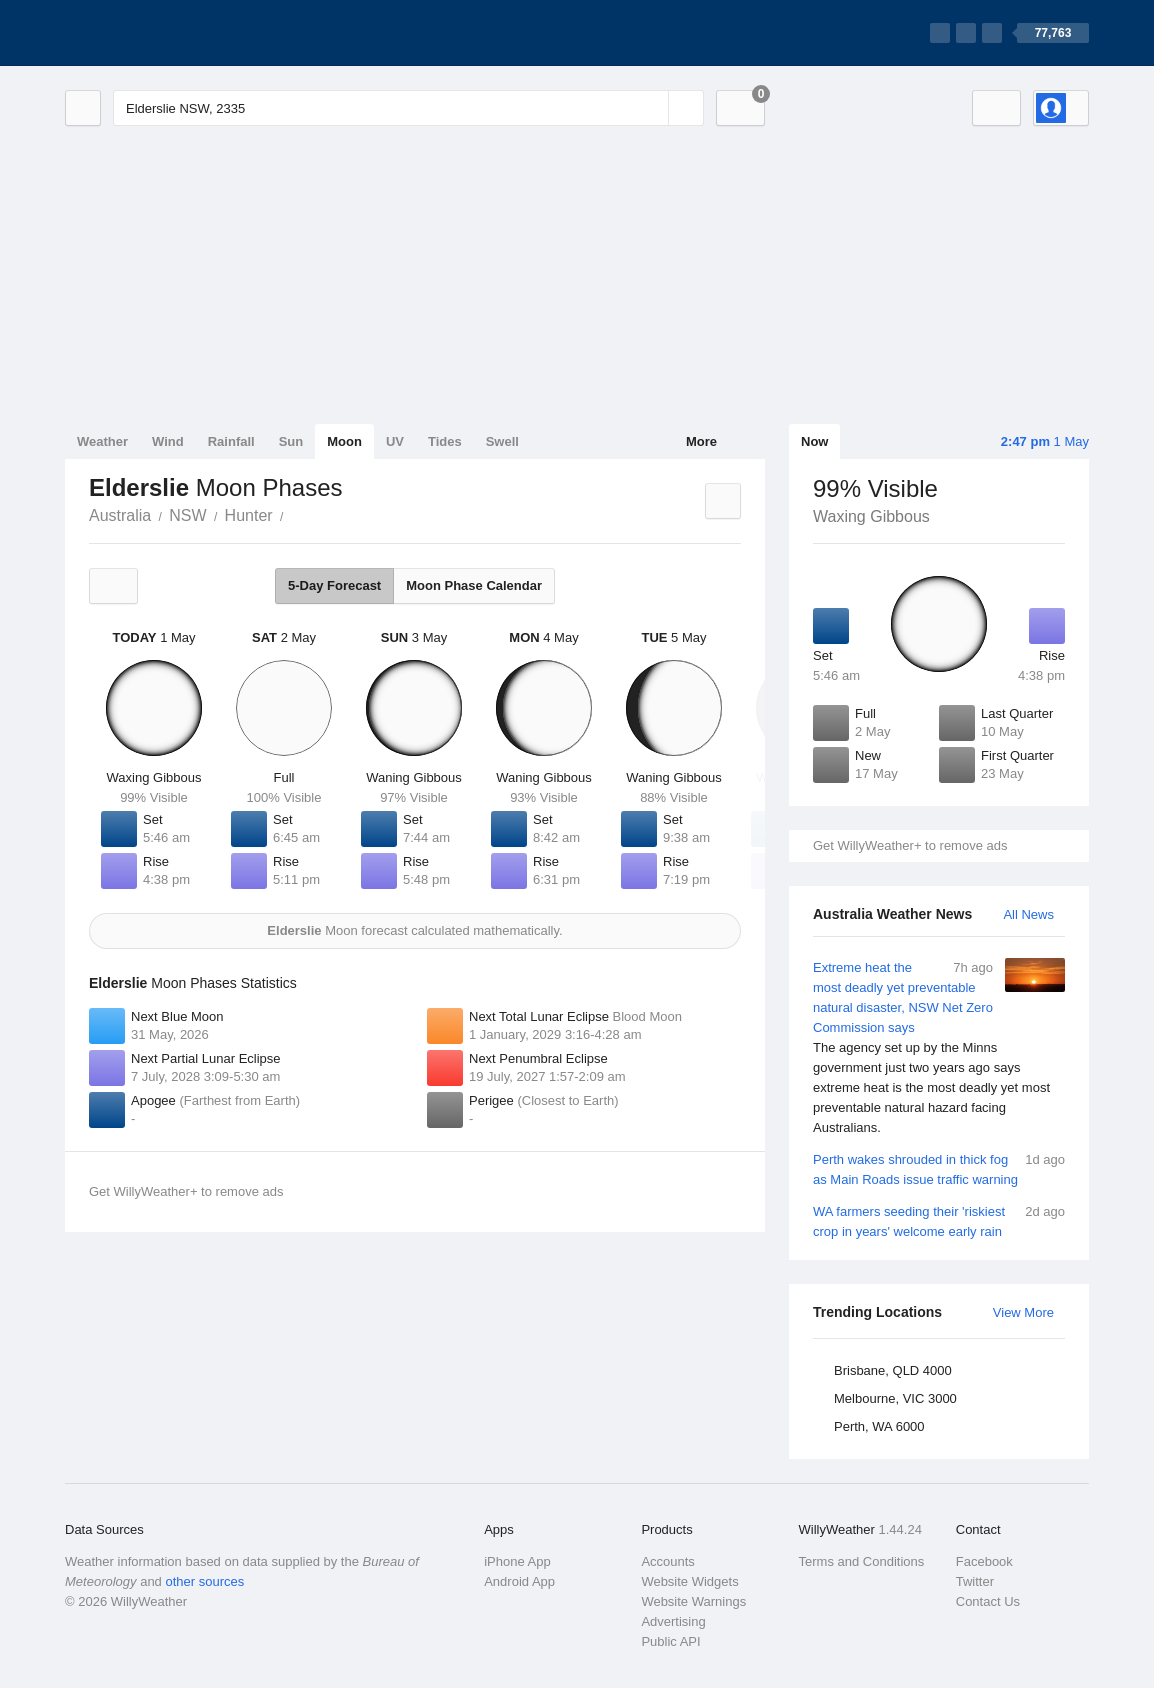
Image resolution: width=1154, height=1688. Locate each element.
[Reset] (651, 108)
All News (1028, 914)
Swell (502, 441)
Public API (670, 1641)
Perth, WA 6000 (879, 1426)
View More (1023, 1312)
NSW (187, 515)
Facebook (984, 1561)
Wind (168, 441)
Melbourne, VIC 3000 (895, 1398)
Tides (445, 441)
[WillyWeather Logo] (159, 33)
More (701, 441)
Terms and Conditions (862, 1561)
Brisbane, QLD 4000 (893, 1370)
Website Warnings (693, 1601)
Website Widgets (689, 1581)
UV (395, 441)
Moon (344, 441)
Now (814, 441)
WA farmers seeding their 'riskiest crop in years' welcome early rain (939, 1220)
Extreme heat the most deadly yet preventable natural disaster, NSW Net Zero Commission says (939, 1048)
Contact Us (988, 1601)
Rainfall (231, 441)
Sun (291, 441)
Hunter (249, 515)
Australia (120, 515)
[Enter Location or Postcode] (408, 108)
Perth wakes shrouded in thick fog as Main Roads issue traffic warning (939, 1168)
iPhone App (517, 1561)
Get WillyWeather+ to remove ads (910, 845)
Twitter (975, 1581)
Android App (519, 1581)
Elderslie (295, 514)
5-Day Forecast (334, 585)
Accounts (667, 1561)
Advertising (673, 1621)
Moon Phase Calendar (474, 585)
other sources (204, 1581)
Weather (102, 441)
